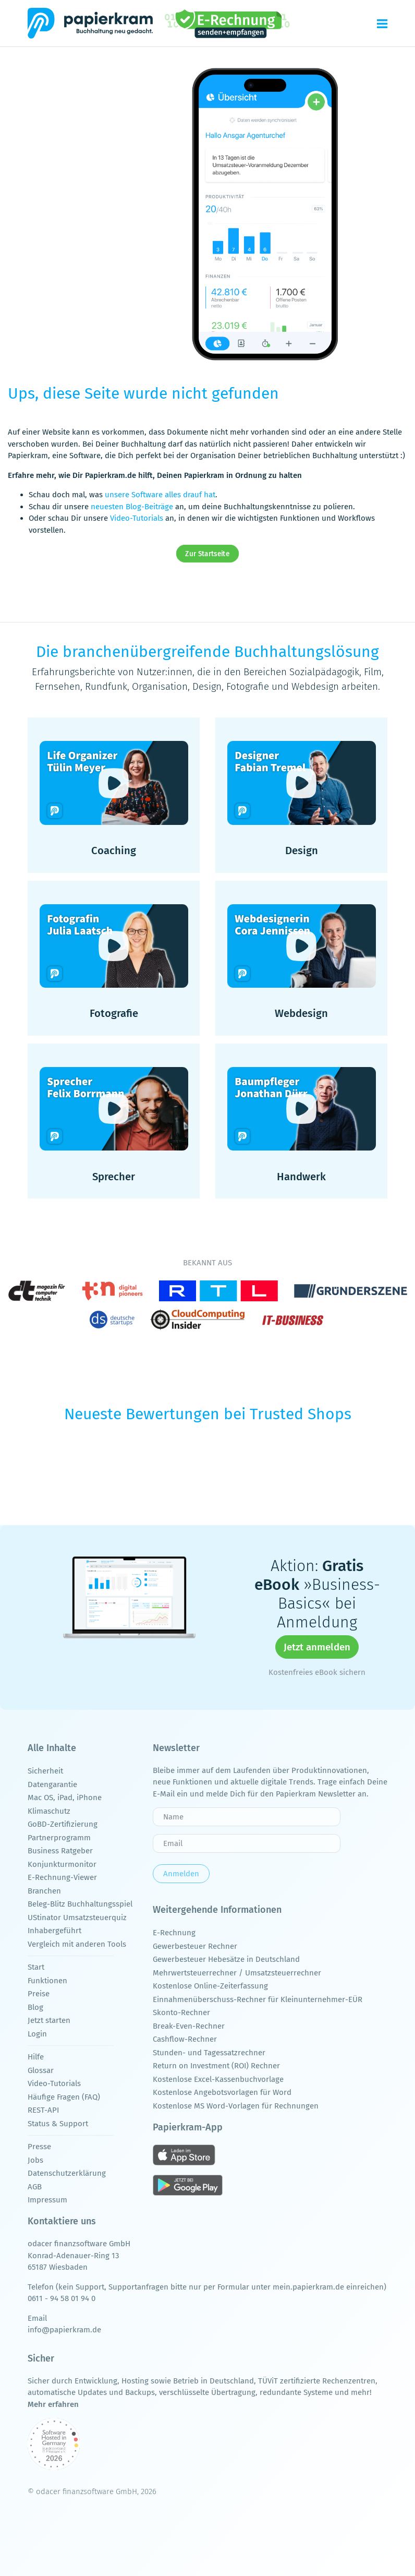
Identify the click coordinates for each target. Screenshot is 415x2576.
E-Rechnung (174, 1932)
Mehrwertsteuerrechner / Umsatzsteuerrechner (237, 1973)
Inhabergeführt (54, 1930)
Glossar (41, 2070)
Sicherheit (45, 1771)
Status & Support (58, 2123)
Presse (39, 2146)
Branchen (44, 1891)
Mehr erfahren (53, 2404)
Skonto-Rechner (181, 2012)
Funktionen (47, 1980)
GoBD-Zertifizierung (62, 1824)
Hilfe (36, 2057)
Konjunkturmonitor (62, 1864)
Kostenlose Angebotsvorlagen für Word (222, 2092)
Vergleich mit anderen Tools (77, 1944)
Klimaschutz (49, 1811)
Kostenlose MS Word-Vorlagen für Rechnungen (236, 2106)
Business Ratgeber (60, 1850)
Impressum (47, 2199)
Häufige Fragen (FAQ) (64, 2097)
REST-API (43, 2110)
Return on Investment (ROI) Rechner (216, 2065)
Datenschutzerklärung (67, 2173)
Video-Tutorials (136, 518)
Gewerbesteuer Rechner (195, 1946)
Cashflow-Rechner (185, 2039)
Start (36, 1967)
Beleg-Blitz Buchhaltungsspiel (80, 1904)
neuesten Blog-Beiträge (132, 506)
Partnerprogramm (59, 1837)
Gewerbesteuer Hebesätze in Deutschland (226, 1959)
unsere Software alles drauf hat (160, 494)
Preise (39, 1993)
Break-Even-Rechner (189, 2026)
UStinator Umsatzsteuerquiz (77, 1917)
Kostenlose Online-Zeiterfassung (210, 1986)
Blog (35, 2007)
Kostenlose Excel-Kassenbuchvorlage (218, 2079)
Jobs (35, 2160)
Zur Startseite (208, 553)
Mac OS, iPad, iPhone (65, 1797)
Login (37, 2034)
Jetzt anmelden (317, 1647)
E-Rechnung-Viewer (62, 1877)
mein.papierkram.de (308, 2287)
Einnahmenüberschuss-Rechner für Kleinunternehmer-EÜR (257, 1999)
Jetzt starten (49, 2020)
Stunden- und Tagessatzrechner (209, 2052)
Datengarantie (52, 1784)
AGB (35, 2186)
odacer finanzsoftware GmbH (79, 2243)
